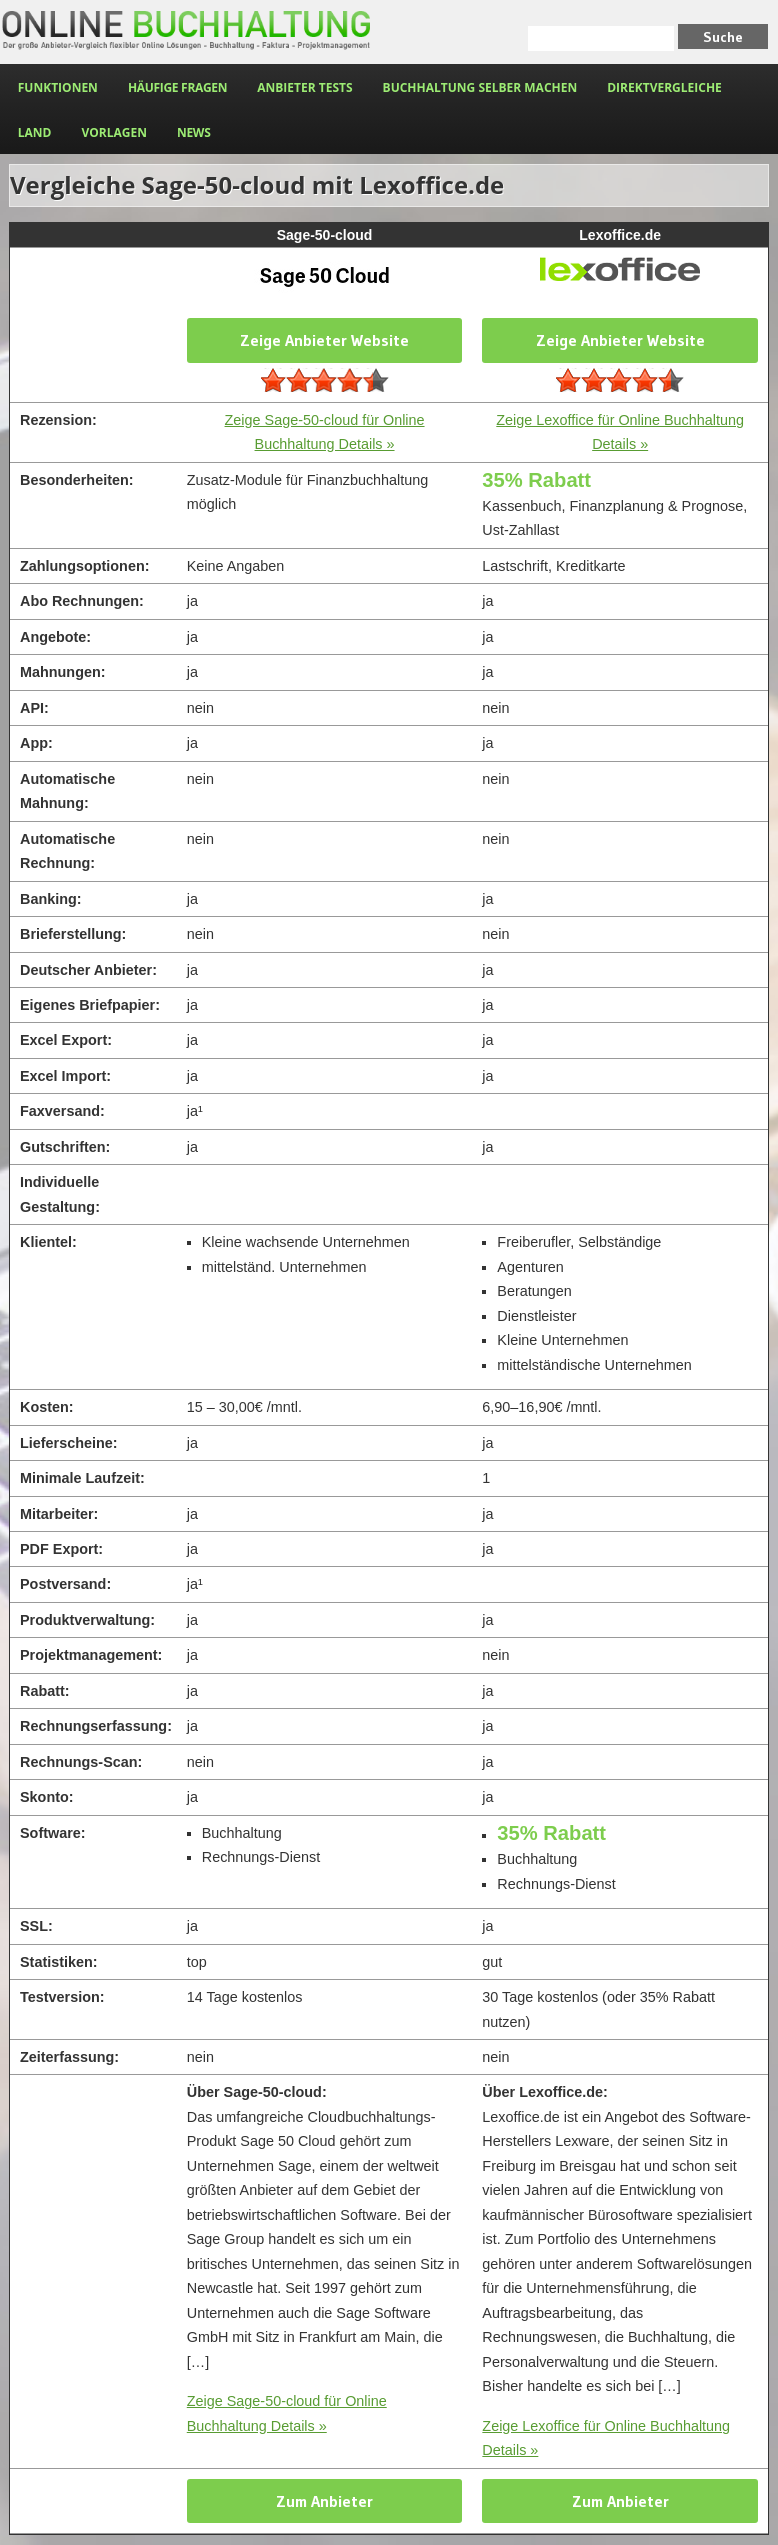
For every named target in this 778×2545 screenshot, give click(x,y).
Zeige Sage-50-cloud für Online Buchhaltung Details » (287, 2413)
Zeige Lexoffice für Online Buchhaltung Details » (606, 2438)
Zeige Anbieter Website (324, 340)
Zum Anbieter (324, 2501)
